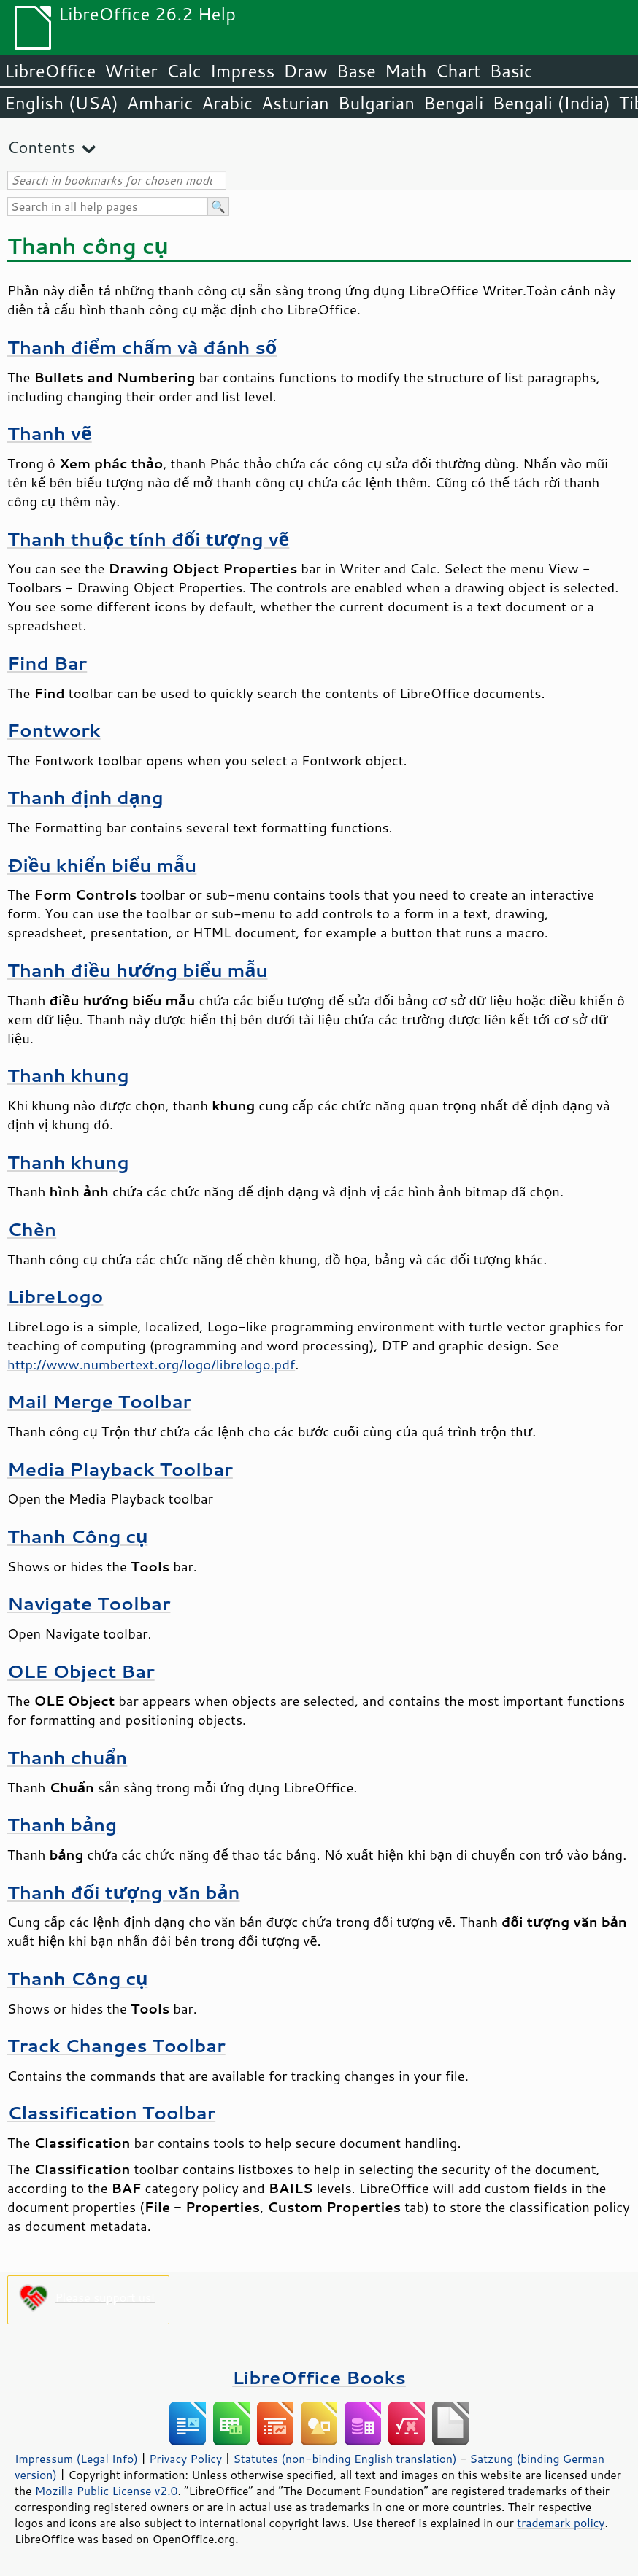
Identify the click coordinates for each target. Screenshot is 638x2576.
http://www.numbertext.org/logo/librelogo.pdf (151, 1364)
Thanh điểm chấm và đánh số (142, 347)
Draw (305, 70)
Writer (130, 70)
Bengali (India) (551, 102)
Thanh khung (68, 1075)
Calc (183, 70)
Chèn (31, 1229)
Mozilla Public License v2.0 (106, 2491)
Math (406, 70)
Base (356, 70)
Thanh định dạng (85, 797)
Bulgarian (376, 102)
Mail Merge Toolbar (99, 1401)
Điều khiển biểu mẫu (101, 865)
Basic (510, 70)
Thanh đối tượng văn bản (123, 1892)
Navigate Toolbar (88, 1603)
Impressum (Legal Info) (76, 2459)
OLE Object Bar (81, 1671)
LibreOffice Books (319, 2377)
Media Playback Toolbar (120, 1469)
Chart (457, 70)
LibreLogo (55, 1296)
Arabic (227, 102)
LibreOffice (50, 70)
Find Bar (47, 663)
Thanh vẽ (49, 433)
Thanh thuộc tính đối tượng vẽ (148, 539)
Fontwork (54, 730)
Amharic (160, 102)
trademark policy (560, 2523)
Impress (242, 70)
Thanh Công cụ (77, 1536)
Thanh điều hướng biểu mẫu (137, 970)
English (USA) (61, 102)
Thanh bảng (62, 1824)
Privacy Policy (185, 2459)
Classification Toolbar (111, 2112)
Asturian (295, 102)
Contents (41, 147)
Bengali (453, 102)
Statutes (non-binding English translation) (344, 2459)
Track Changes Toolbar (116, 2045)
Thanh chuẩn (67, 1757)
